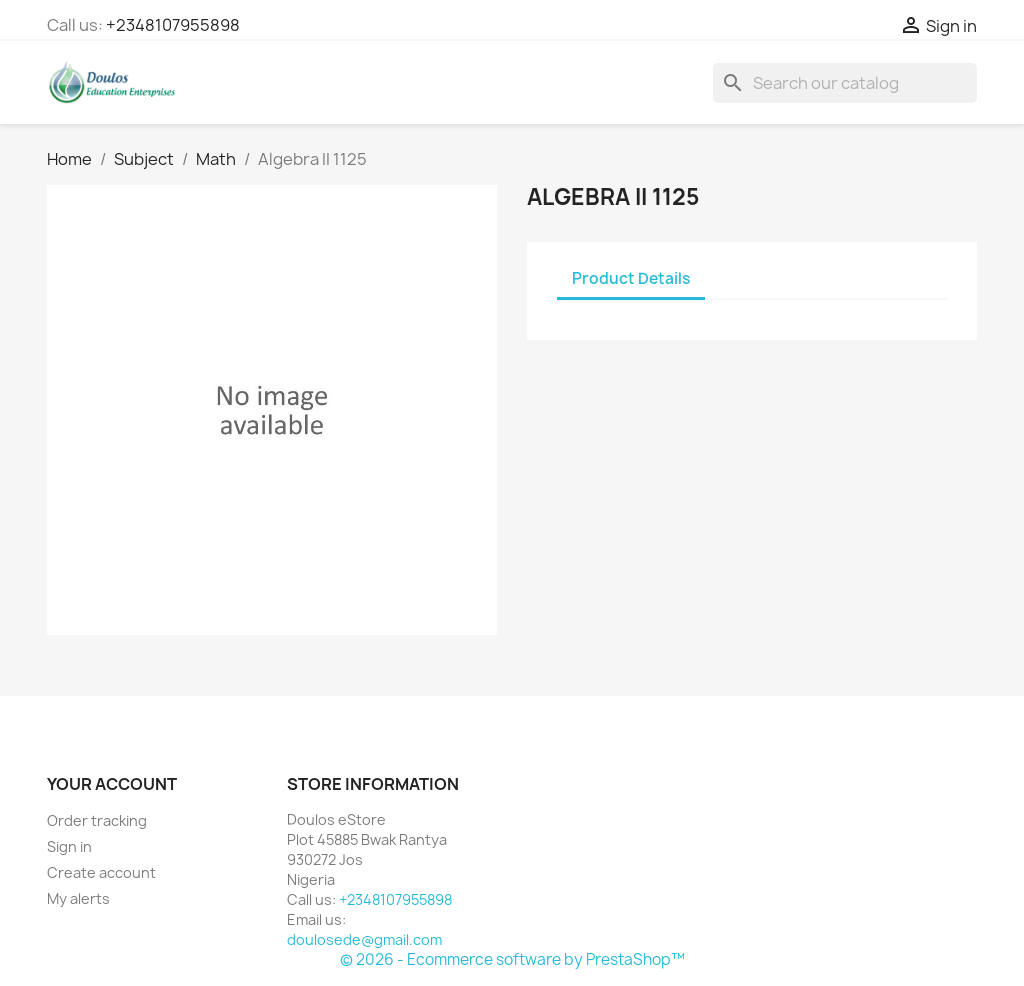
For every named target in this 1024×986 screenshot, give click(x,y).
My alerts (78, 898)
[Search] (845, 83)
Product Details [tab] (631, 278)
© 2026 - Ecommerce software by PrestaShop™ (512, 959)
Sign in (69, 846)
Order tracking (97, 820)
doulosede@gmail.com (364, 939)
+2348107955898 (173, 25)
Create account (101, 872)
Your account (112, 784)
